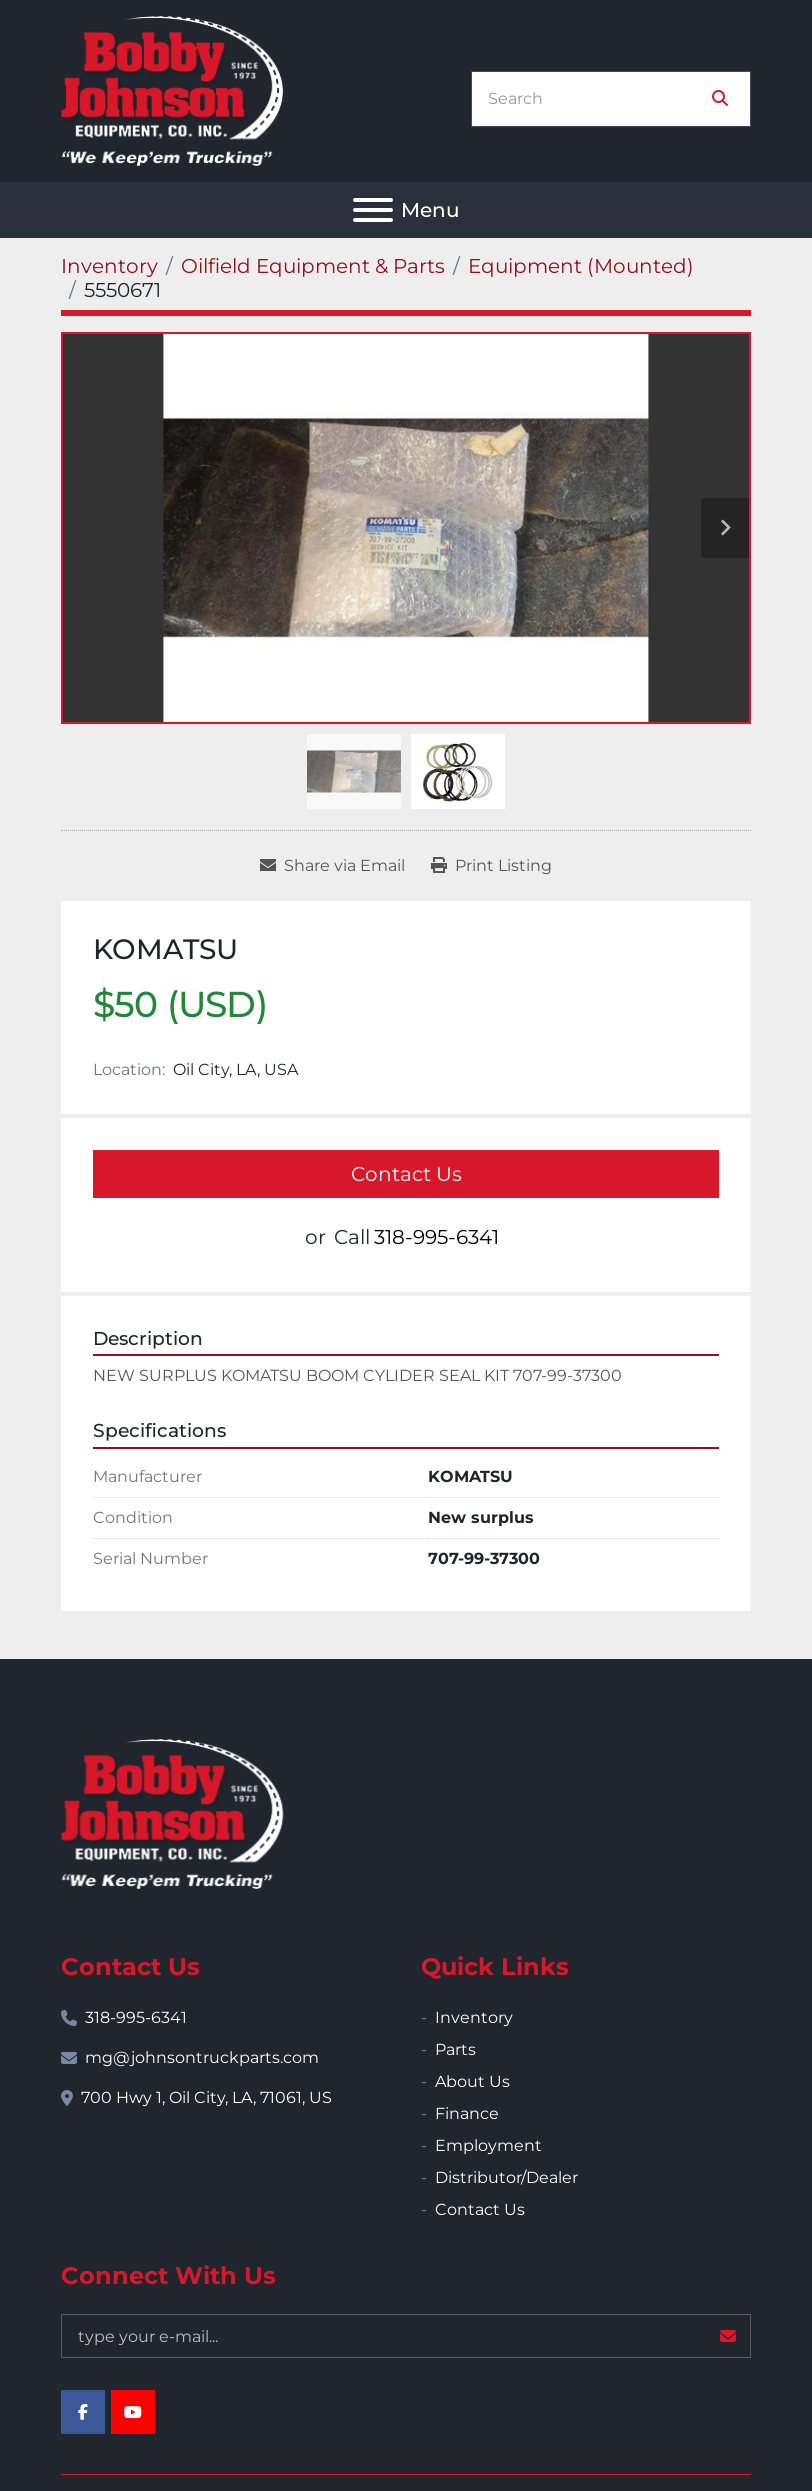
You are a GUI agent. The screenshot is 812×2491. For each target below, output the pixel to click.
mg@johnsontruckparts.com (202, 2057)
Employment (488, 2145)
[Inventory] (109, 266)
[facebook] (83, 2412)
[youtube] (133, 2412)
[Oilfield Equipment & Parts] (313, 266)
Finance (467, 2113)
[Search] (597, 99)
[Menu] (373, 210)
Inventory (474, 2017)
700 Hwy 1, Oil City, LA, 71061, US (206, 2097)
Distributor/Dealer (506, 2177)
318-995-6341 (436, 1237)
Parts (455, 2049)
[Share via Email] (332, 866)
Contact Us (406, 1174)
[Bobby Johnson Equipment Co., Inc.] (172, 1812)
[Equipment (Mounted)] (581, 266)
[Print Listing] (491, 866)
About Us (472, 2081)
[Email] (406, 2336)
